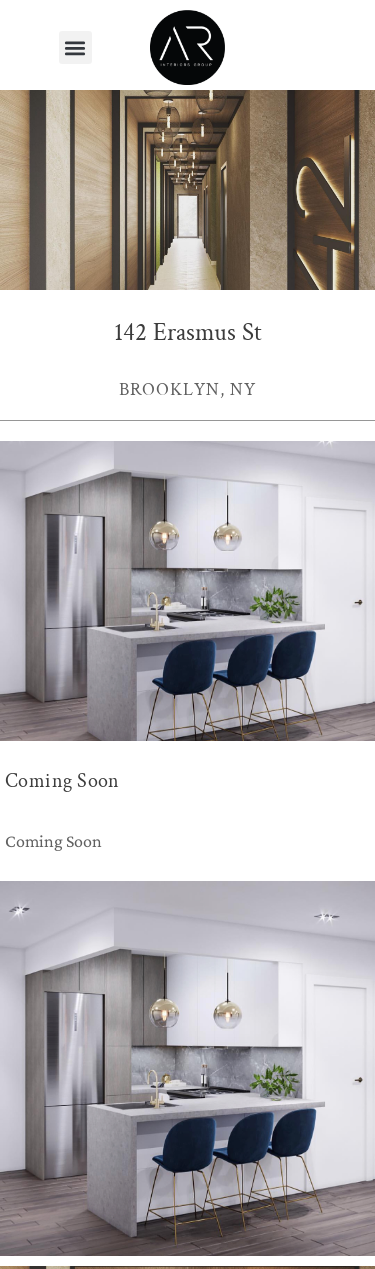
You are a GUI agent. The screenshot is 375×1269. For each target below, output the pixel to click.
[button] (75, 47)
